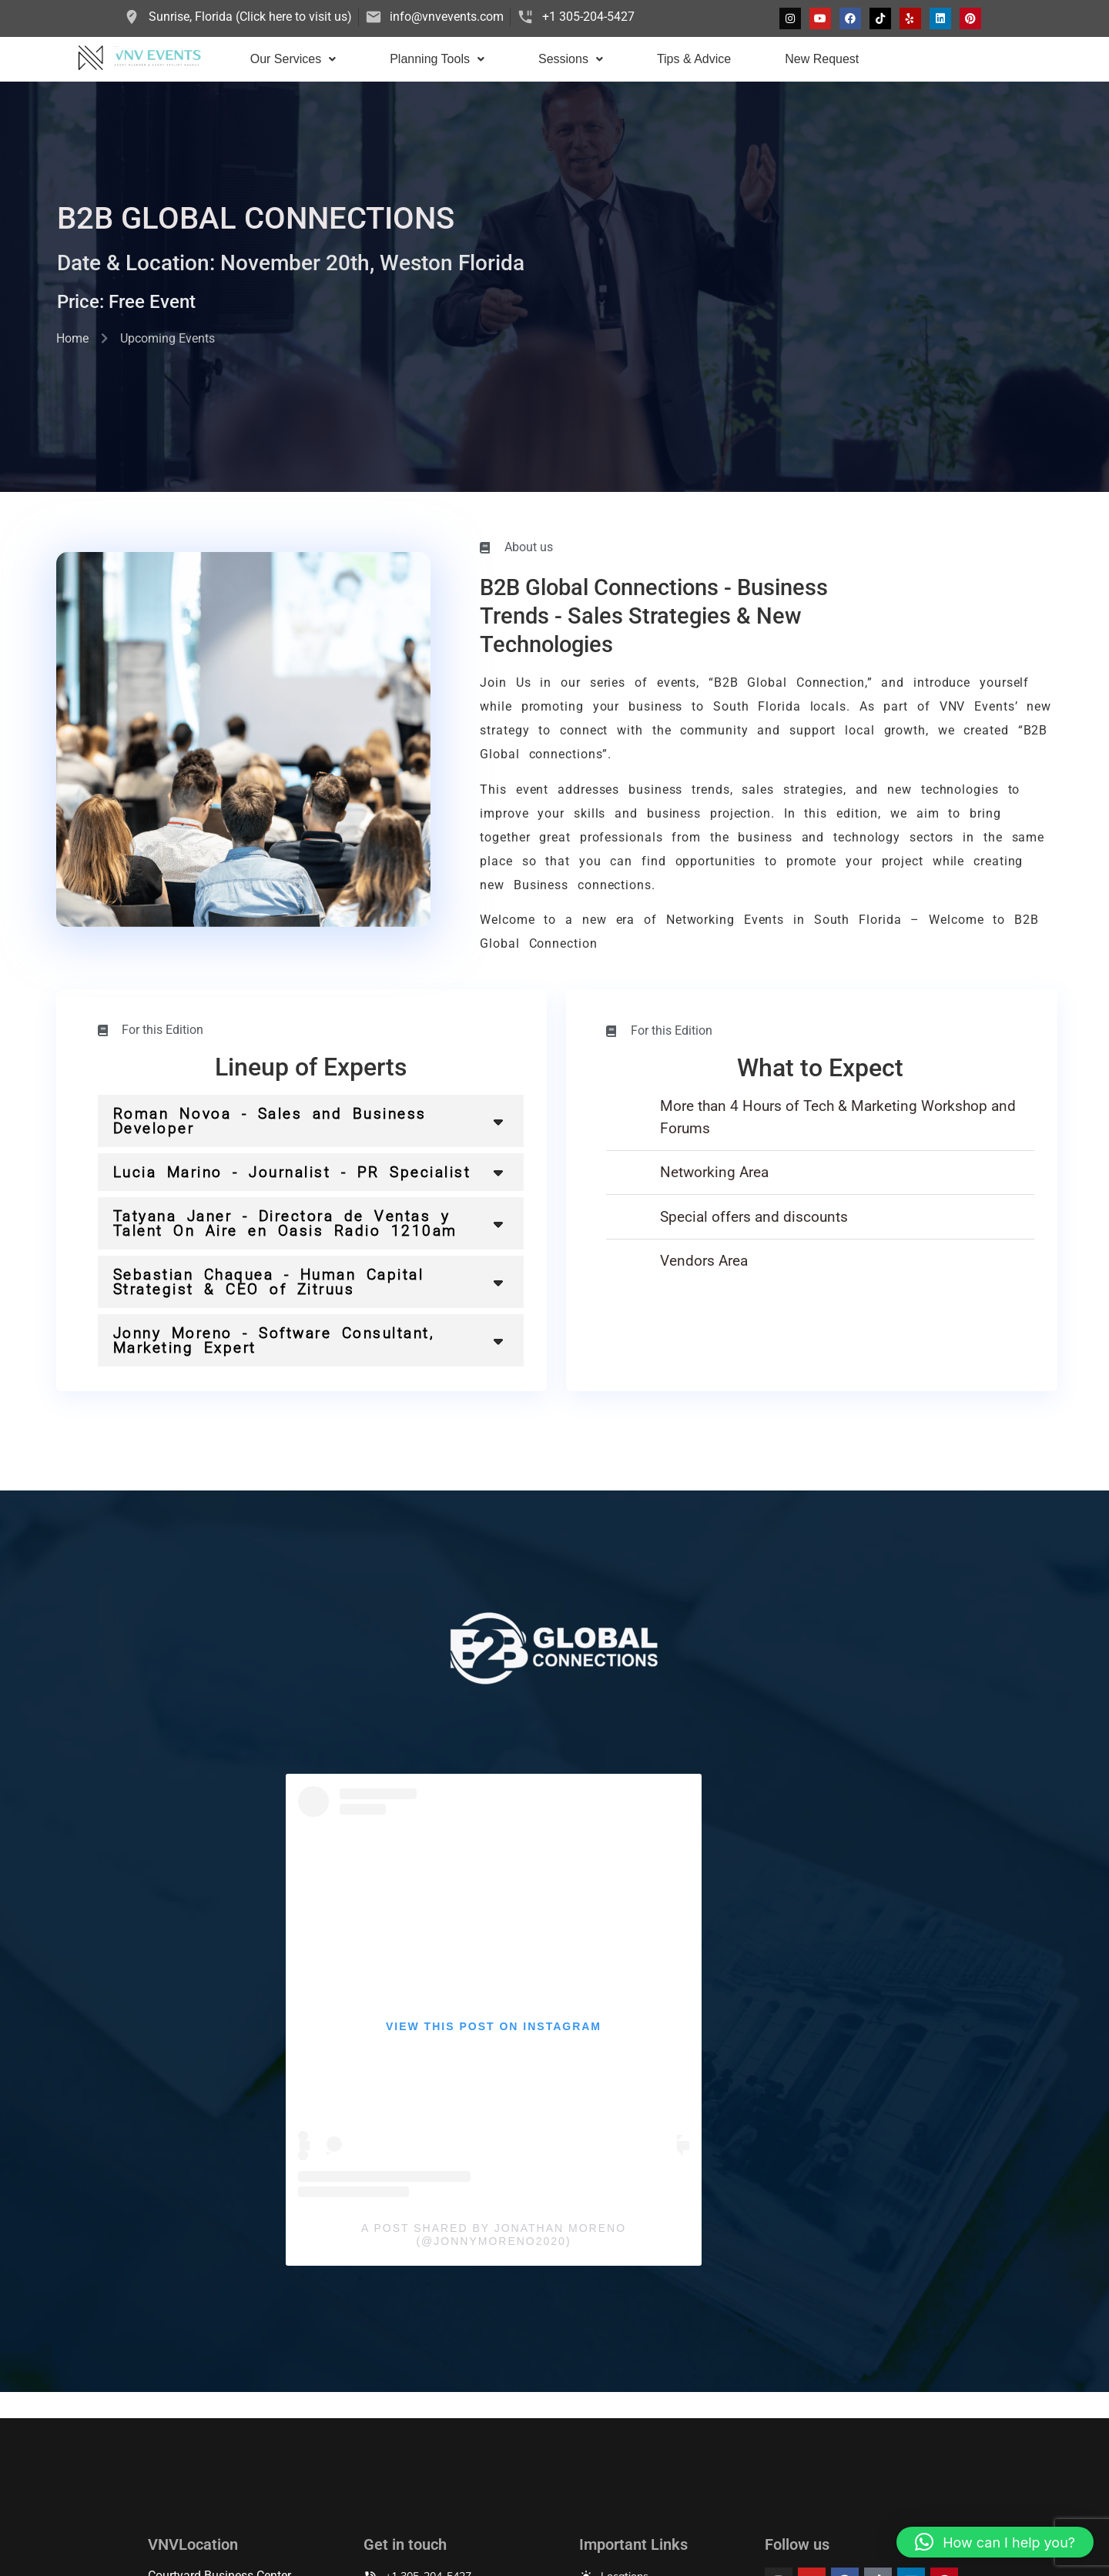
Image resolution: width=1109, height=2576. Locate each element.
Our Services (293, 58)
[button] (293, 59)
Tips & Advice (694, 58)
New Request (822, 58)
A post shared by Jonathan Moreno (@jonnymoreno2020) (493, 2234)
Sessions (570, 58)
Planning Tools (437, 58)
